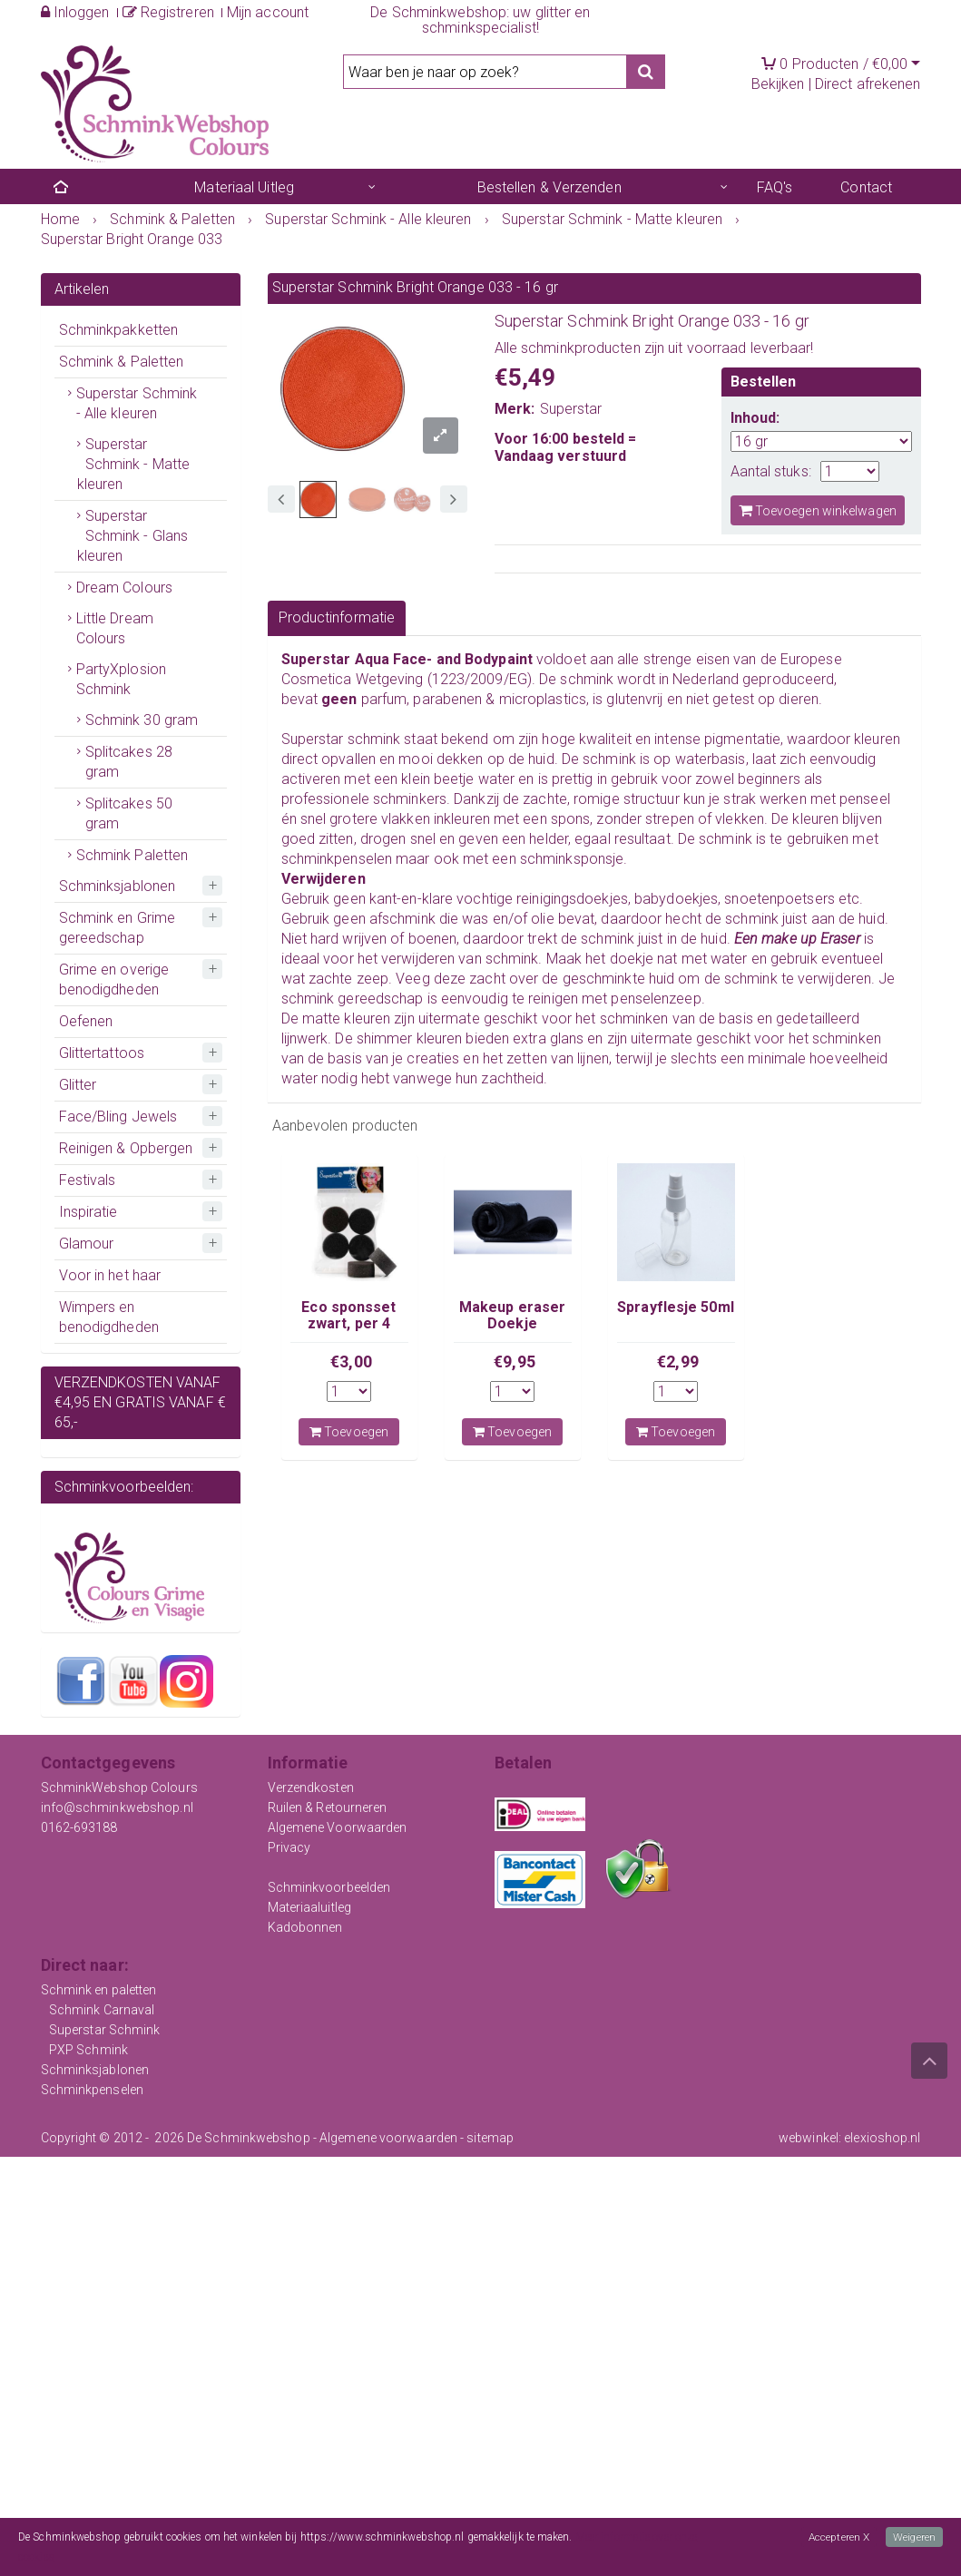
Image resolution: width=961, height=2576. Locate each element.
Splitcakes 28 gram (128, 761)
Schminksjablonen (117, 886)
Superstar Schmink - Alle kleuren (137, 403)
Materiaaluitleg (310, 1907)
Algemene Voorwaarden (337, 1827)
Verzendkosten (311, 1787)
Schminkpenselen (92, 2089)
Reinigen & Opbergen (126, 1148)
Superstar (571, 408)
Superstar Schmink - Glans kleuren (133, 535)
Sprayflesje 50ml (675, 1307)
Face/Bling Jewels (118, 1116)
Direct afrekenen (868, 84)
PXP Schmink (88, 2049)
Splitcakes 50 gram (128, 813)
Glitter (78, 1084)
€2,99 (678, 1361)
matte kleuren (346, 1018)
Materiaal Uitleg (244, 187)
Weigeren (914, 2537)
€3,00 (351, 1361)
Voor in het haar (110, 1275)
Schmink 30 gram (142, 720)
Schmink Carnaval (102, 2010)
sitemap (490, 2137)
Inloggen (75, 12)
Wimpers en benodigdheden (109, 1317)
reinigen (555, 998)
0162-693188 (79, 1827)
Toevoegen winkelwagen (818, 510)
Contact (866, 187)
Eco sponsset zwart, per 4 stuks (348, 1323)
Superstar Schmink (105, 2030)
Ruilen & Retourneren (327, 1807)
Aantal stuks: (771, 471)
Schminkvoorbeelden (329, 1887)
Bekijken (778, 84)
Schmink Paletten (132, 855)
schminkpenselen (337, 858)
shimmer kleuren (411, 1038)
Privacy (289, 1847)
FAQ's (775, 187)
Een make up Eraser (799, 938)
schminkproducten (581, 348)
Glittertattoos (101, 1053)
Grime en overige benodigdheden (114, 979)
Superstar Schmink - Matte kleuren (134, 464)
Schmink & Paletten (121, 361)
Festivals (87, 1180)
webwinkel (808, 2137)
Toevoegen (348, 1432)
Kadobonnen (305, 1927)
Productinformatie (337, 617)
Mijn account (268, 12)
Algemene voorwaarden (388, 2137)
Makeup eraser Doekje (512, 1315)
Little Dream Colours (114, 628)
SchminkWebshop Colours (119, 1787)
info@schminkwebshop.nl (117, 1807)
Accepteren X (837, 2537)
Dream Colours (124, 587)
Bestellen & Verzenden (549, 187)
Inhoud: (755, 417)
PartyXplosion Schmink (121, 679)
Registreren (168, 12)
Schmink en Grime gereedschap (117, 927)
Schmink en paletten (99, 1990)
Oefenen (86, 1021)
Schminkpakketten (119, 329)
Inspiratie (88, 1211)
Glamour (86, 1243)
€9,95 (514, 1361)
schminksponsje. (574, 858)
